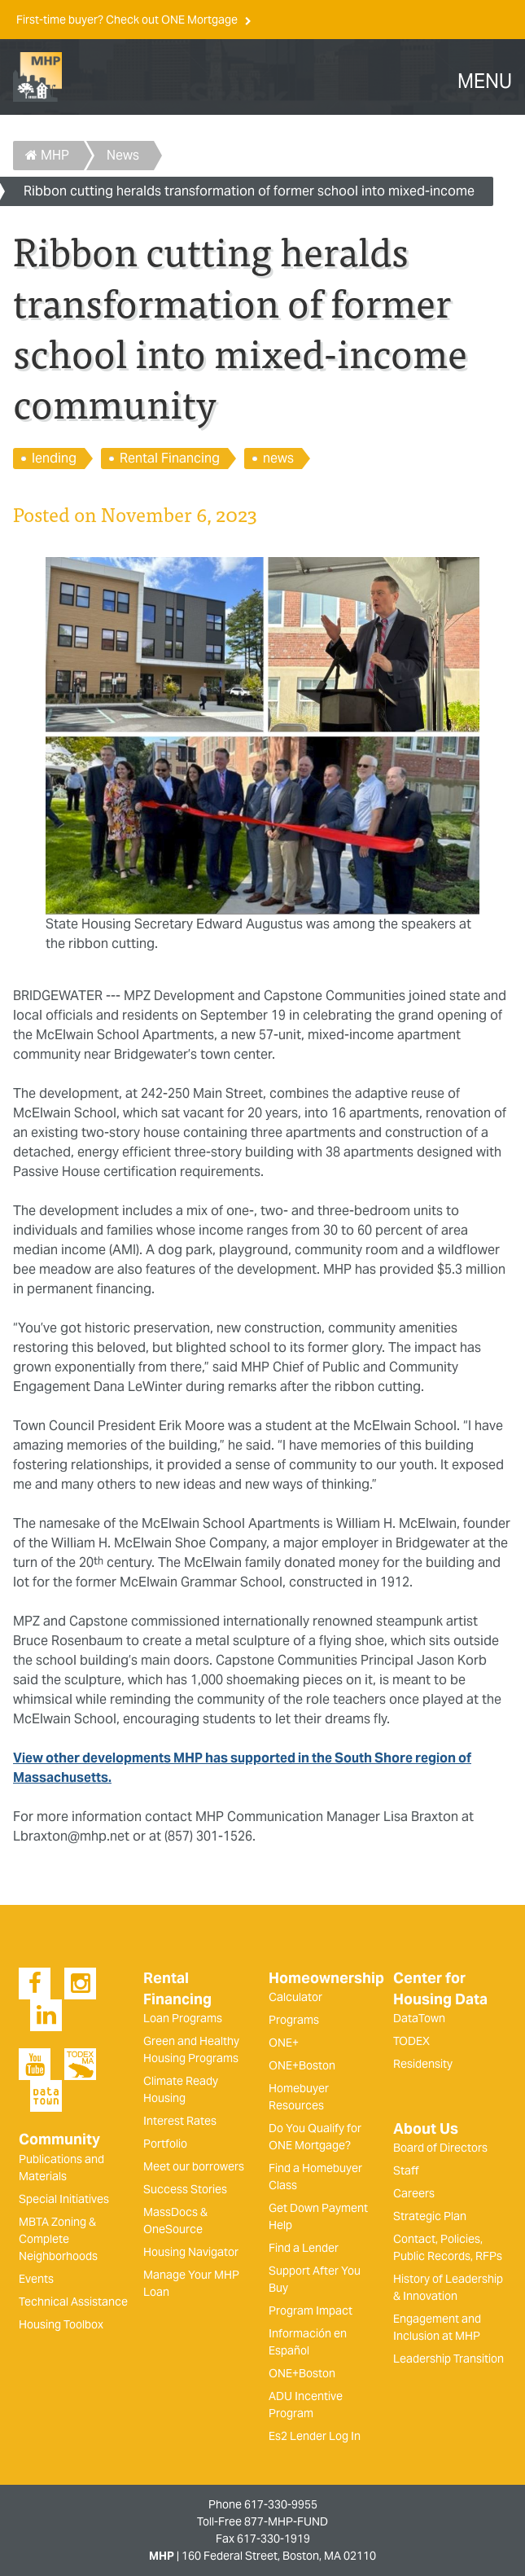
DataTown (419, 2018)
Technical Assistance (73, 2301)
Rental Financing (170, 458)
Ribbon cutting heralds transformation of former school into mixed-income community (249, 194)
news (278, 458)
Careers (414, 2193)
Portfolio (165, 2143)
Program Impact (310, 2310)
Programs (294, 2019)
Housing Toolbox (61, 2324)
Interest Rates (180, 2120)
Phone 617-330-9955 (262, 2504)
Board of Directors (440, 2147)
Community (59, 2139)
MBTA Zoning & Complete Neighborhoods (58, 2238)
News (123, 155)
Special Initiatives (64, 2199)
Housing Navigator (190, 2252)
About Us (425, 2129)
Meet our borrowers (193, 2166)
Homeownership (326, 1978)
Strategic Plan (429, 2216)
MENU (484, 81)
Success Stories (185, 2189)
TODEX (411, 2041)
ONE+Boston (302, 2065)
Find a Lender (304, 2247)
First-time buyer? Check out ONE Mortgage (128, 19)
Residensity (423, 2063)
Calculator (295, 1997)
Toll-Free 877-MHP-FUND (262, 2521)
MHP (47, 155)
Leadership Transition (448, 2358)
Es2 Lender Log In (315, 2436)
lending (54, 458)
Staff (405, 2170)
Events (36, 2278)
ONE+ (284, 2042)
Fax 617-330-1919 (263, 2538)
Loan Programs (182, 2018)
